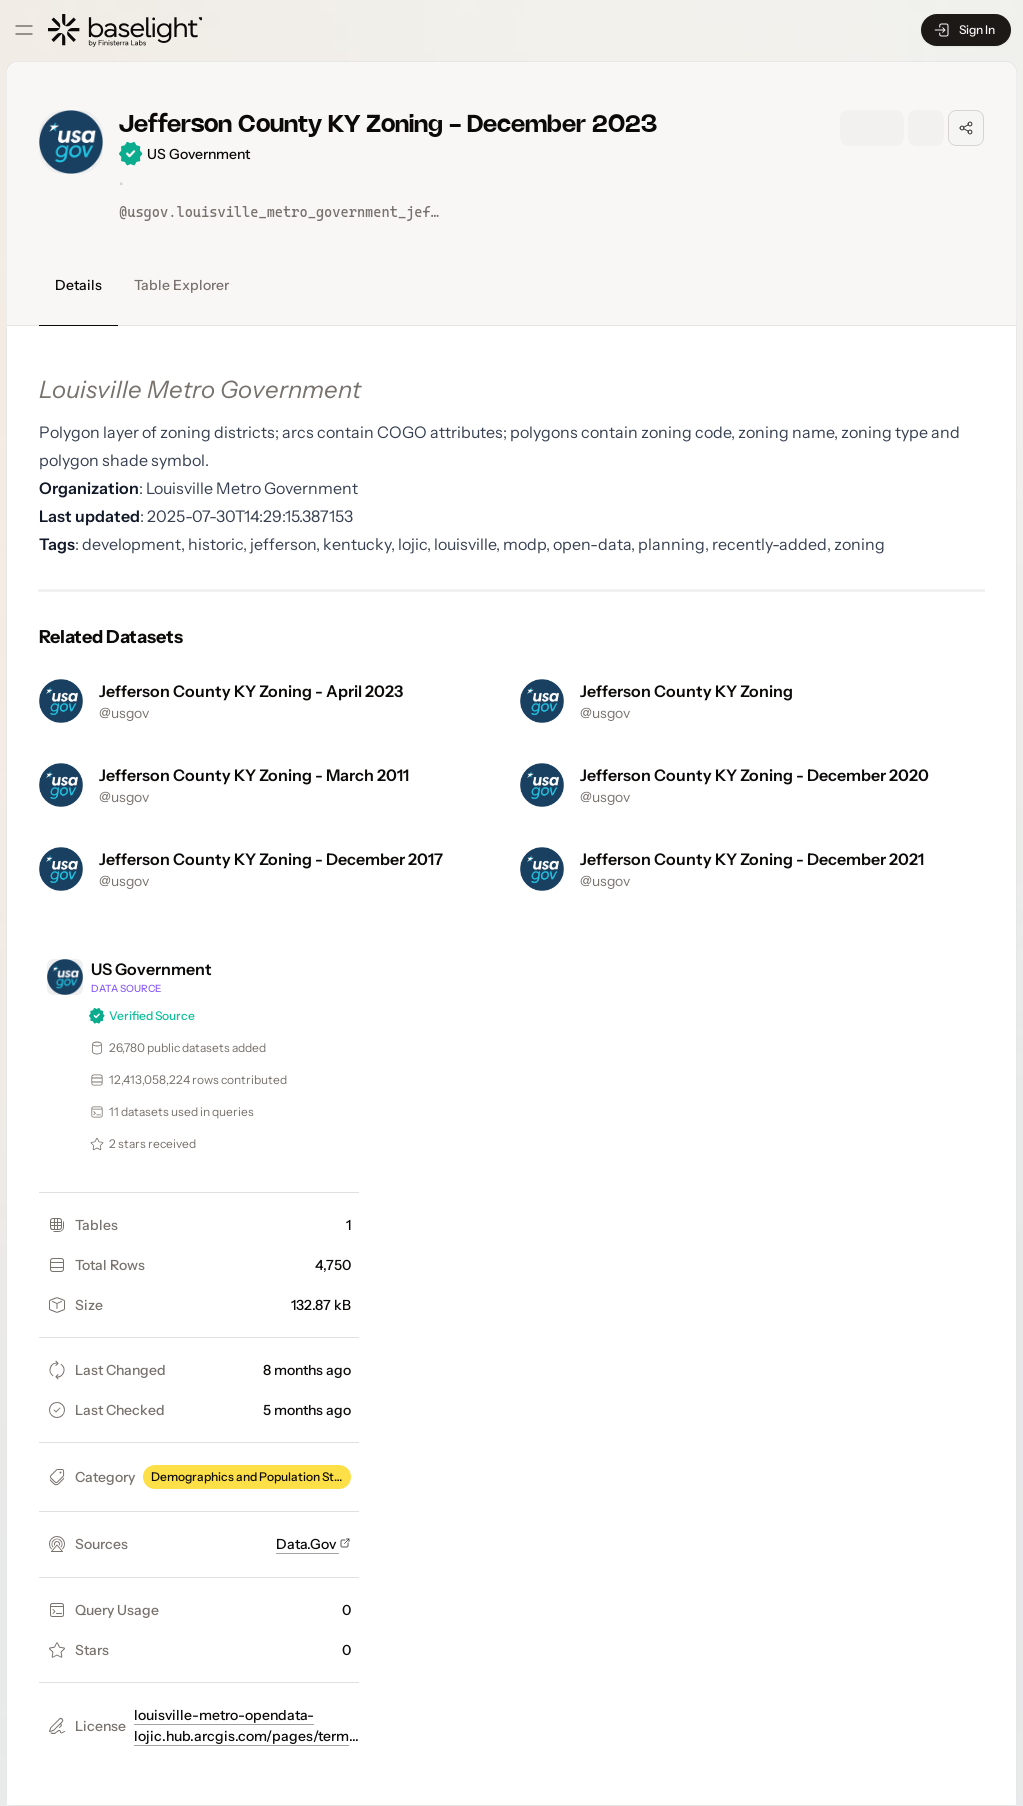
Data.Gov (313, 1544)
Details (78, 285)
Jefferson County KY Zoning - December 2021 (752, 859)
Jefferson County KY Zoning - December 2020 (754, 775)
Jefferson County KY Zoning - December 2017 (271, 859)
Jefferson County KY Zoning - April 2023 (251, 691)
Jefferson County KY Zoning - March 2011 (254, 775)
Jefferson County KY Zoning (686, 691)
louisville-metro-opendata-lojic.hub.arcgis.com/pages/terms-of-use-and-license (248, 1736)
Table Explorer (181, 285)
